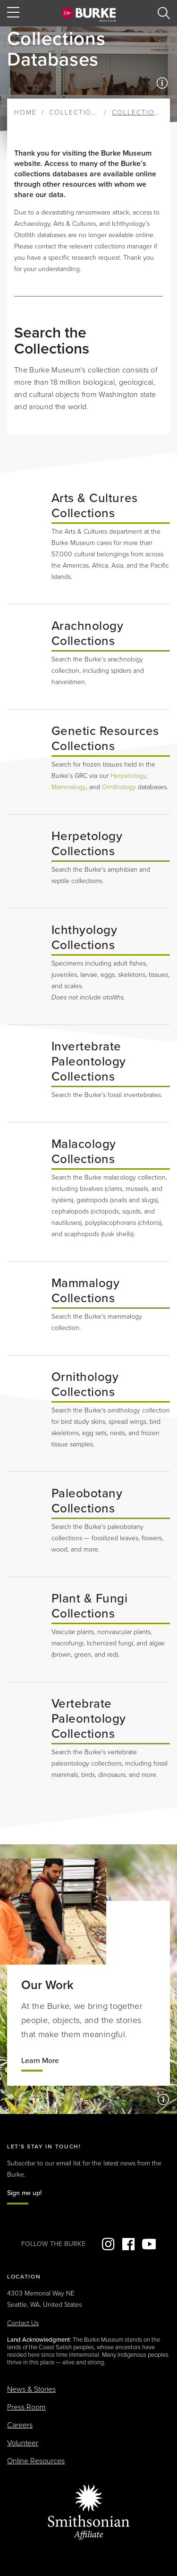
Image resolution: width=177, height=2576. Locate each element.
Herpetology (128, 776)
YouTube (149, 2244)
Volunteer (22, 2443)
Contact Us (23, 2323)
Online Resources (36, 2461)
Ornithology (119, 787)
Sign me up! (24, 2193)
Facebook (128, 2244)
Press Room (26, 2407)
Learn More (40, 2060)
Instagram (108, 2244)
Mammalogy (68, 787)
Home (25, 112)
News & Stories (31, 2389)
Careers (20, 2425)
